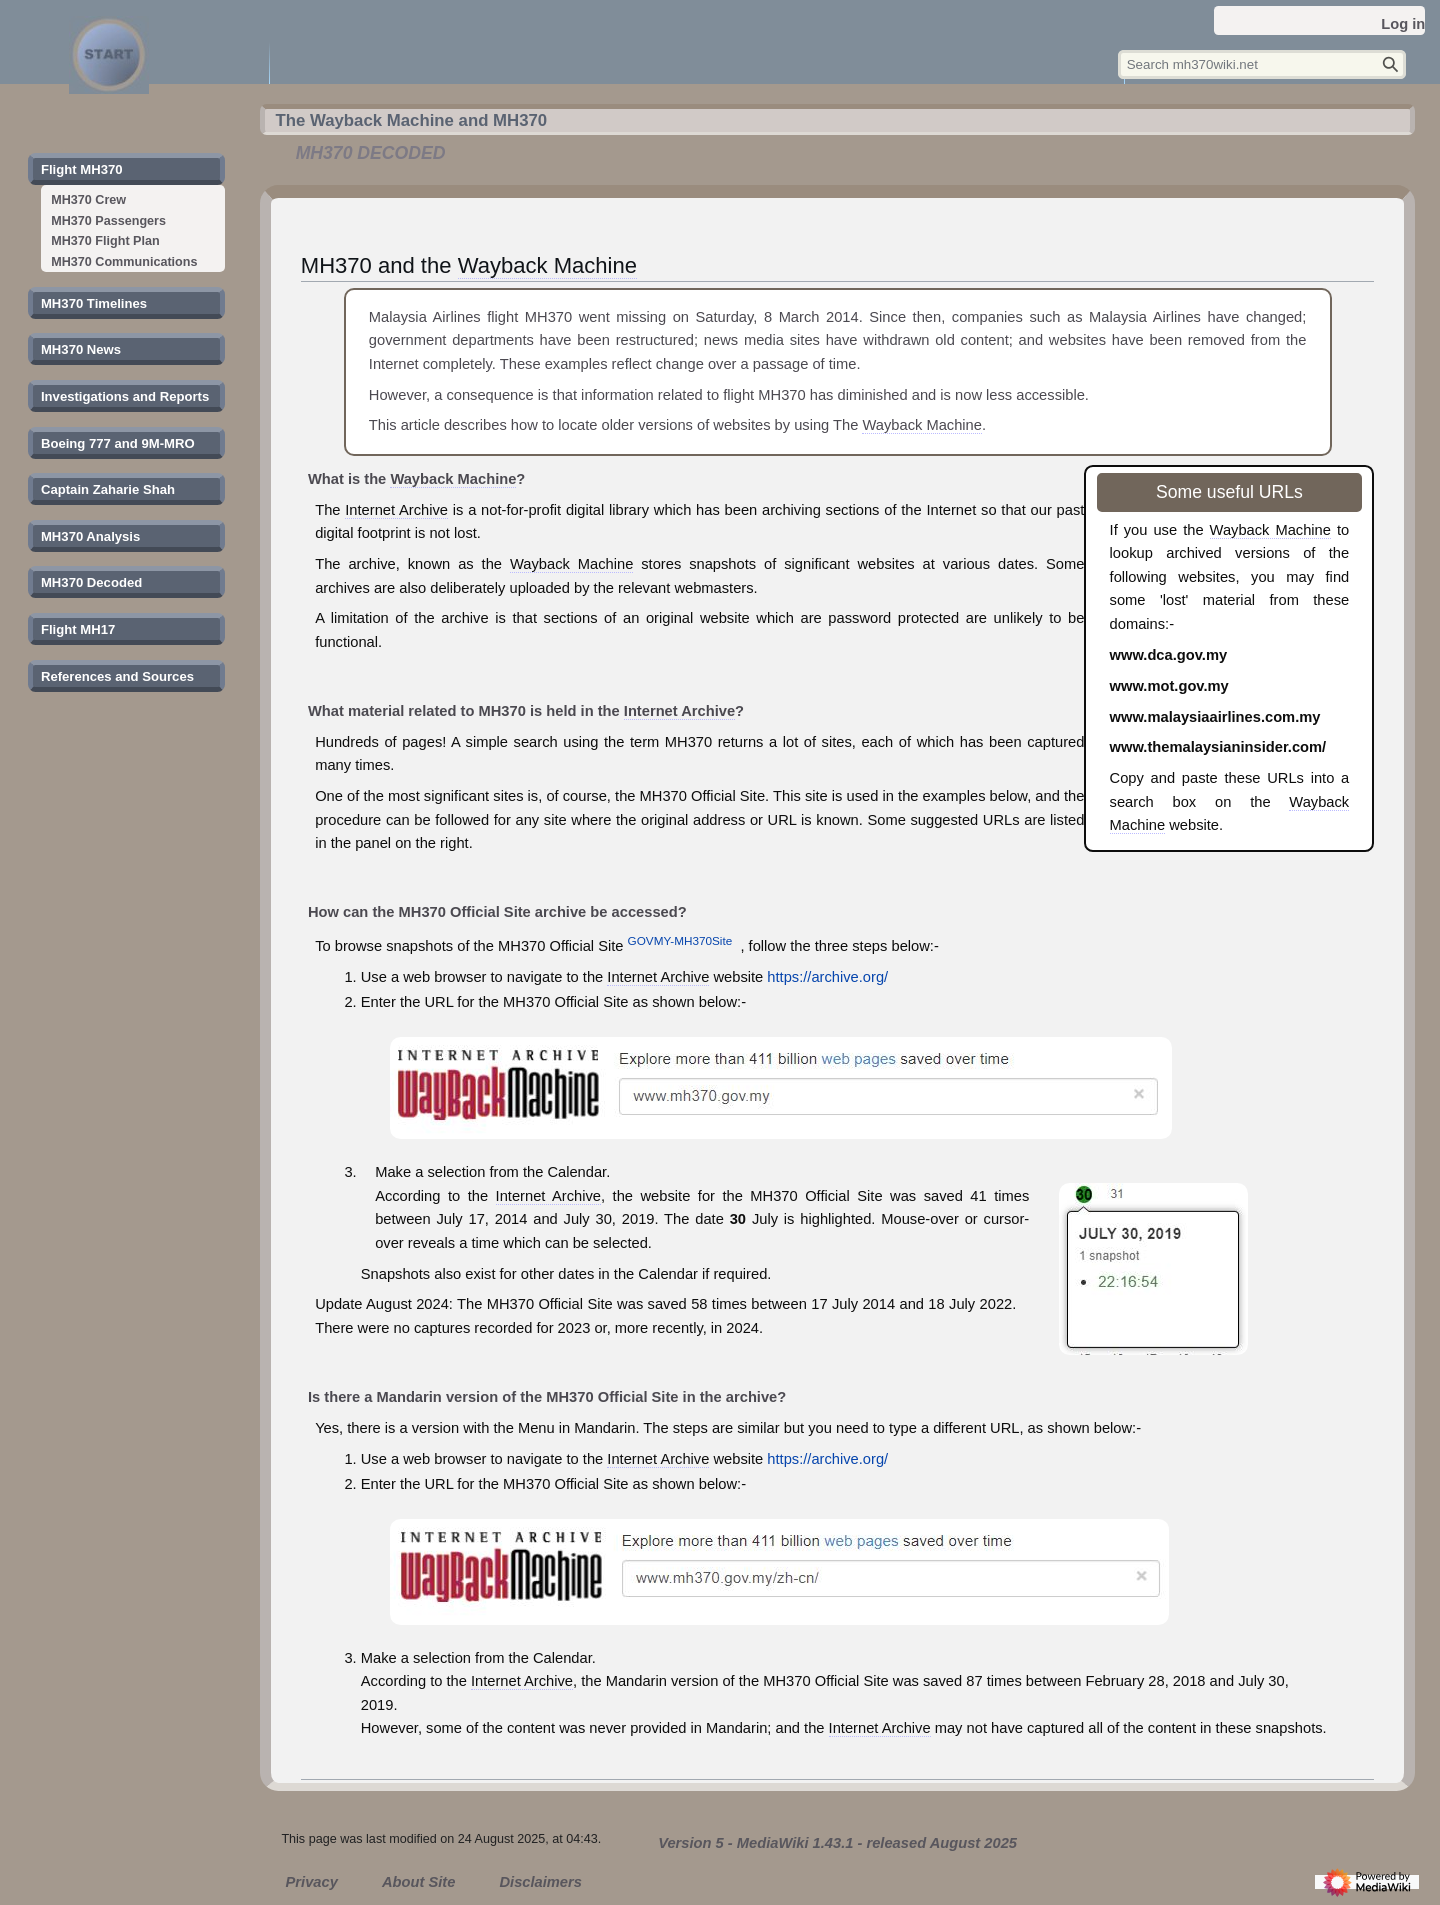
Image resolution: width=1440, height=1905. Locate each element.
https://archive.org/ (827, 977)
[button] (82, 170)
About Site (418, 1882)
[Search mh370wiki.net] (1262, 64)
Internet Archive (396, 510)
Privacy (312, 1882)
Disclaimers (540, 1882)
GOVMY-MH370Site (680, 940)
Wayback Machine (547, 265)
